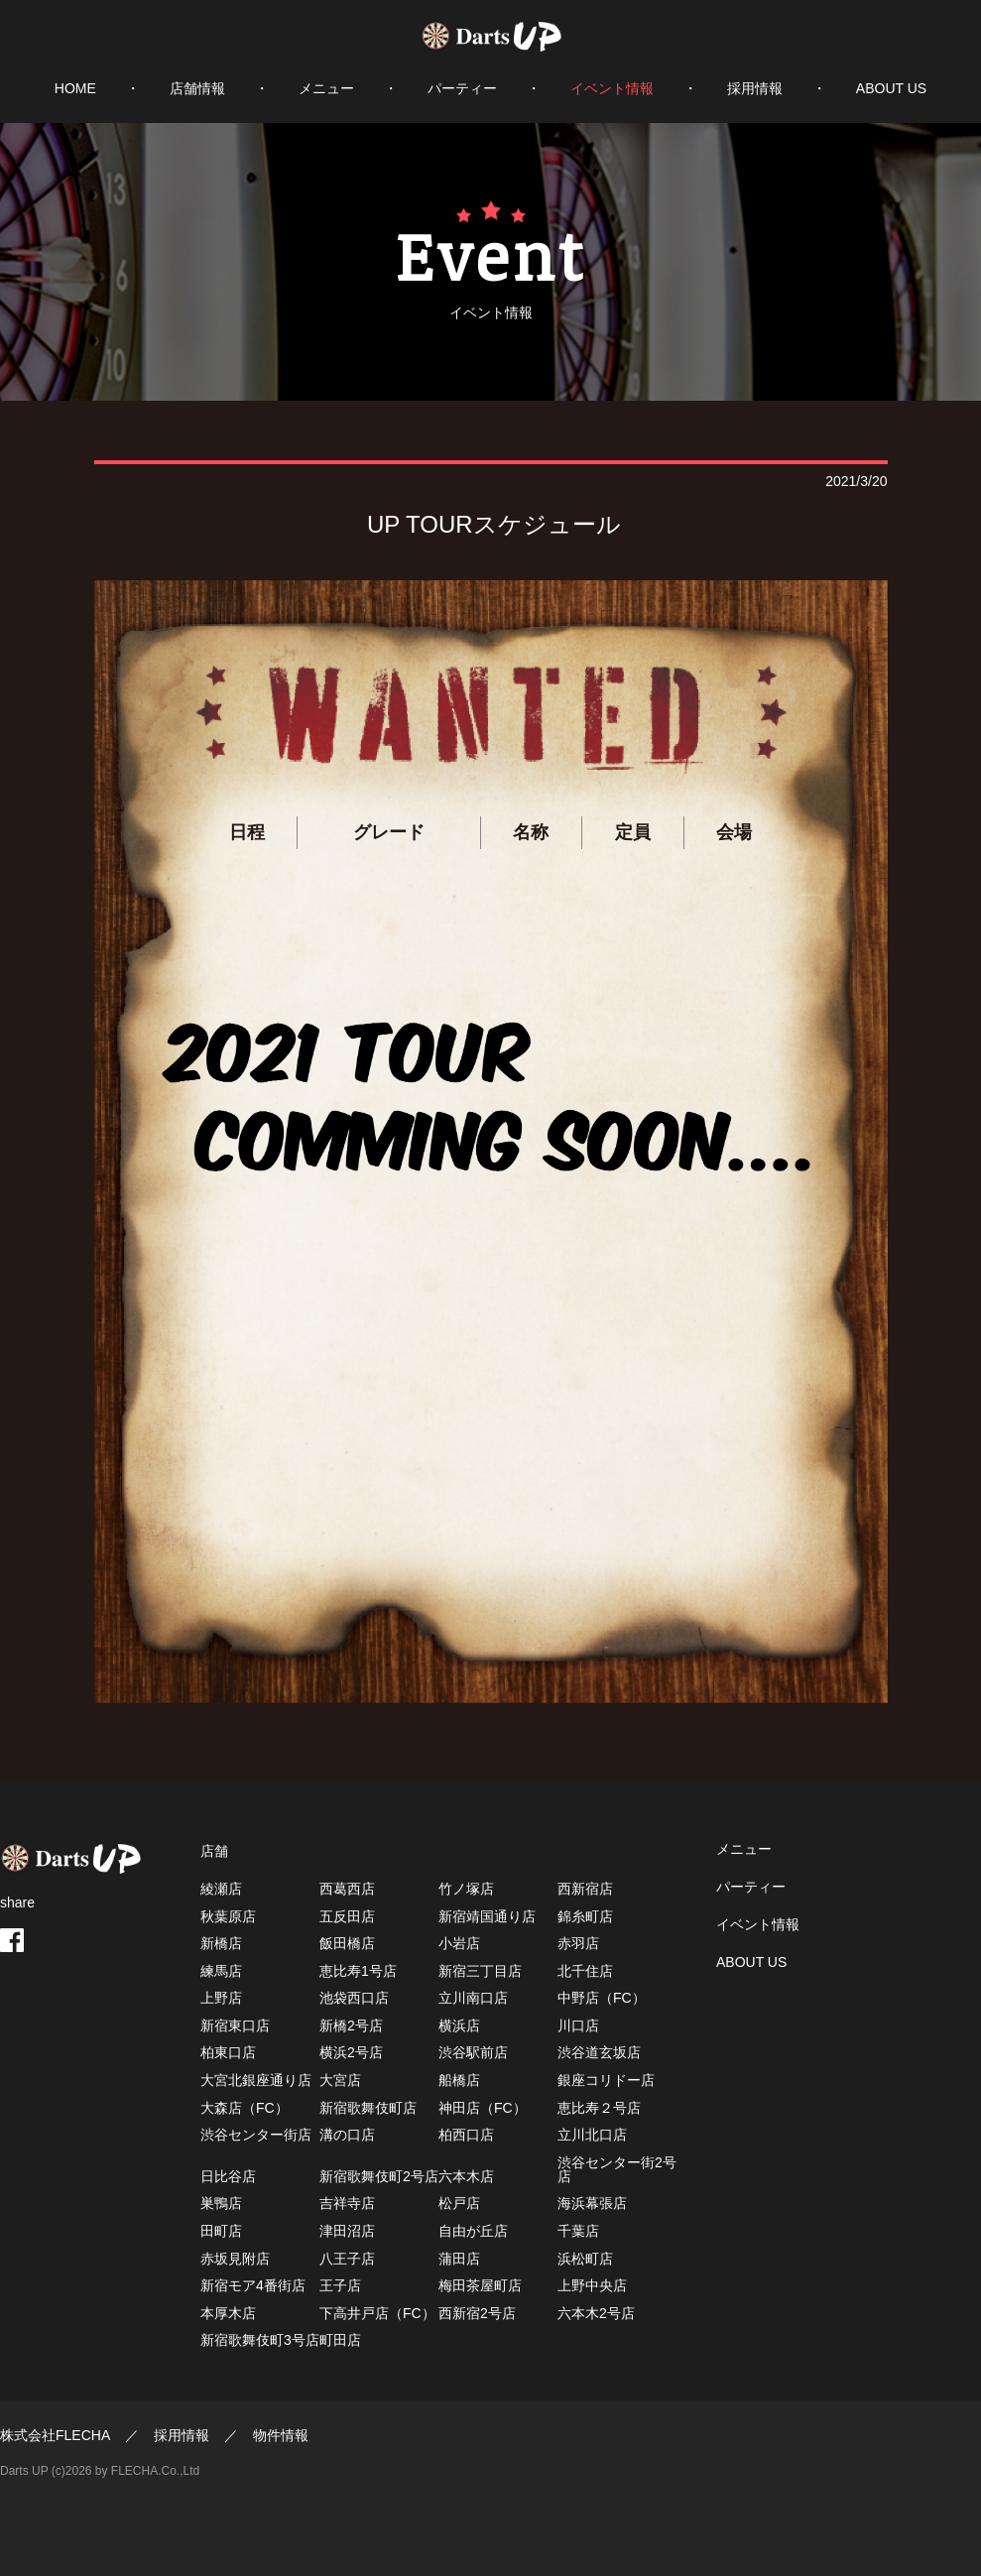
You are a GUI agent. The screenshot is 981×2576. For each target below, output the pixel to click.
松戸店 (459, 2203)
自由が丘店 (473, 2231)
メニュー (326, 88)
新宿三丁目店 (480, 1971)
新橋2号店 (351, 2025)
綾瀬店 (221, 1889)
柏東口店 (228, 2052)
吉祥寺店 (347, 2203)
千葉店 (578, 2231)
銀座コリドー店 (606, 2080)
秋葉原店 (228, 1916)
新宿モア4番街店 (253, 2285)
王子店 (340, 2285)
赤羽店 (578, 1943)
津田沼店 (347, 2231)
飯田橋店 (347, 1943)
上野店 (221, 1998)
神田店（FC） (482, 2108)
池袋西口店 (354, 1998)
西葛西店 (347, 1889)
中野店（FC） (601, 1998)
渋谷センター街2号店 (616, 2169)
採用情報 (755, 88)
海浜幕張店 (592, 2203)
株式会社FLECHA (55, 2435)
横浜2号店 (351, 2052)
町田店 (340, 2340)
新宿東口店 (235, 2025)
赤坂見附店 (235, 2259)
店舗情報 (197, 88)
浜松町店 (585, 2259)
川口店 (578, 2025)
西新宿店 (585, 1889)
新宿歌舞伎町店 (368, 2108)
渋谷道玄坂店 (599, 2052)
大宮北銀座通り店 (255, 2080)
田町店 (221, 2231)
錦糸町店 (585, 1916)
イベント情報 (612, 88)
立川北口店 (592, 2135)
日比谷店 (228, 2176)
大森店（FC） (244, 2108)
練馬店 (221, 1971)
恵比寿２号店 (599, 2108)
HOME (75, 88)
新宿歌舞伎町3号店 (259, 2340)
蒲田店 (459, 2259)
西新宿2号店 (477, 2313)
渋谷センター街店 (255, 2135)
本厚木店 (228, 2313)
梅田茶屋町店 (480, 2285)
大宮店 (340, 2080)
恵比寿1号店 (358, 1971)
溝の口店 (347, 2135)
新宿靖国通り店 (487, 1916)
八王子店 (347, 2259)
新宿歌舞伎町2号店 (378, 2176)
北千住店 (585, 1971)
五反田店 (347, 1916)
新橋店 (221, 1943)
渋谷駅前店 (473, 2052)
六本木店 (466, 2176)
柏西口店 (466, 2135)
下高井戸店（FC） (377, 2313)
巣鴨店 (221, 2203)
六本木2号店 (596, 2313)
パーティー (462, 88)
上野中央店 (592, 2285)
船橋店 (459, 2080)
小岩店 (459, 1943)
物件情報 (280, 2435)
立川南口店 (473, 1998)
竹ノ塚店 (466, 1889)
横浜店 (459, 2025)
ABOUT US (891, 88)
